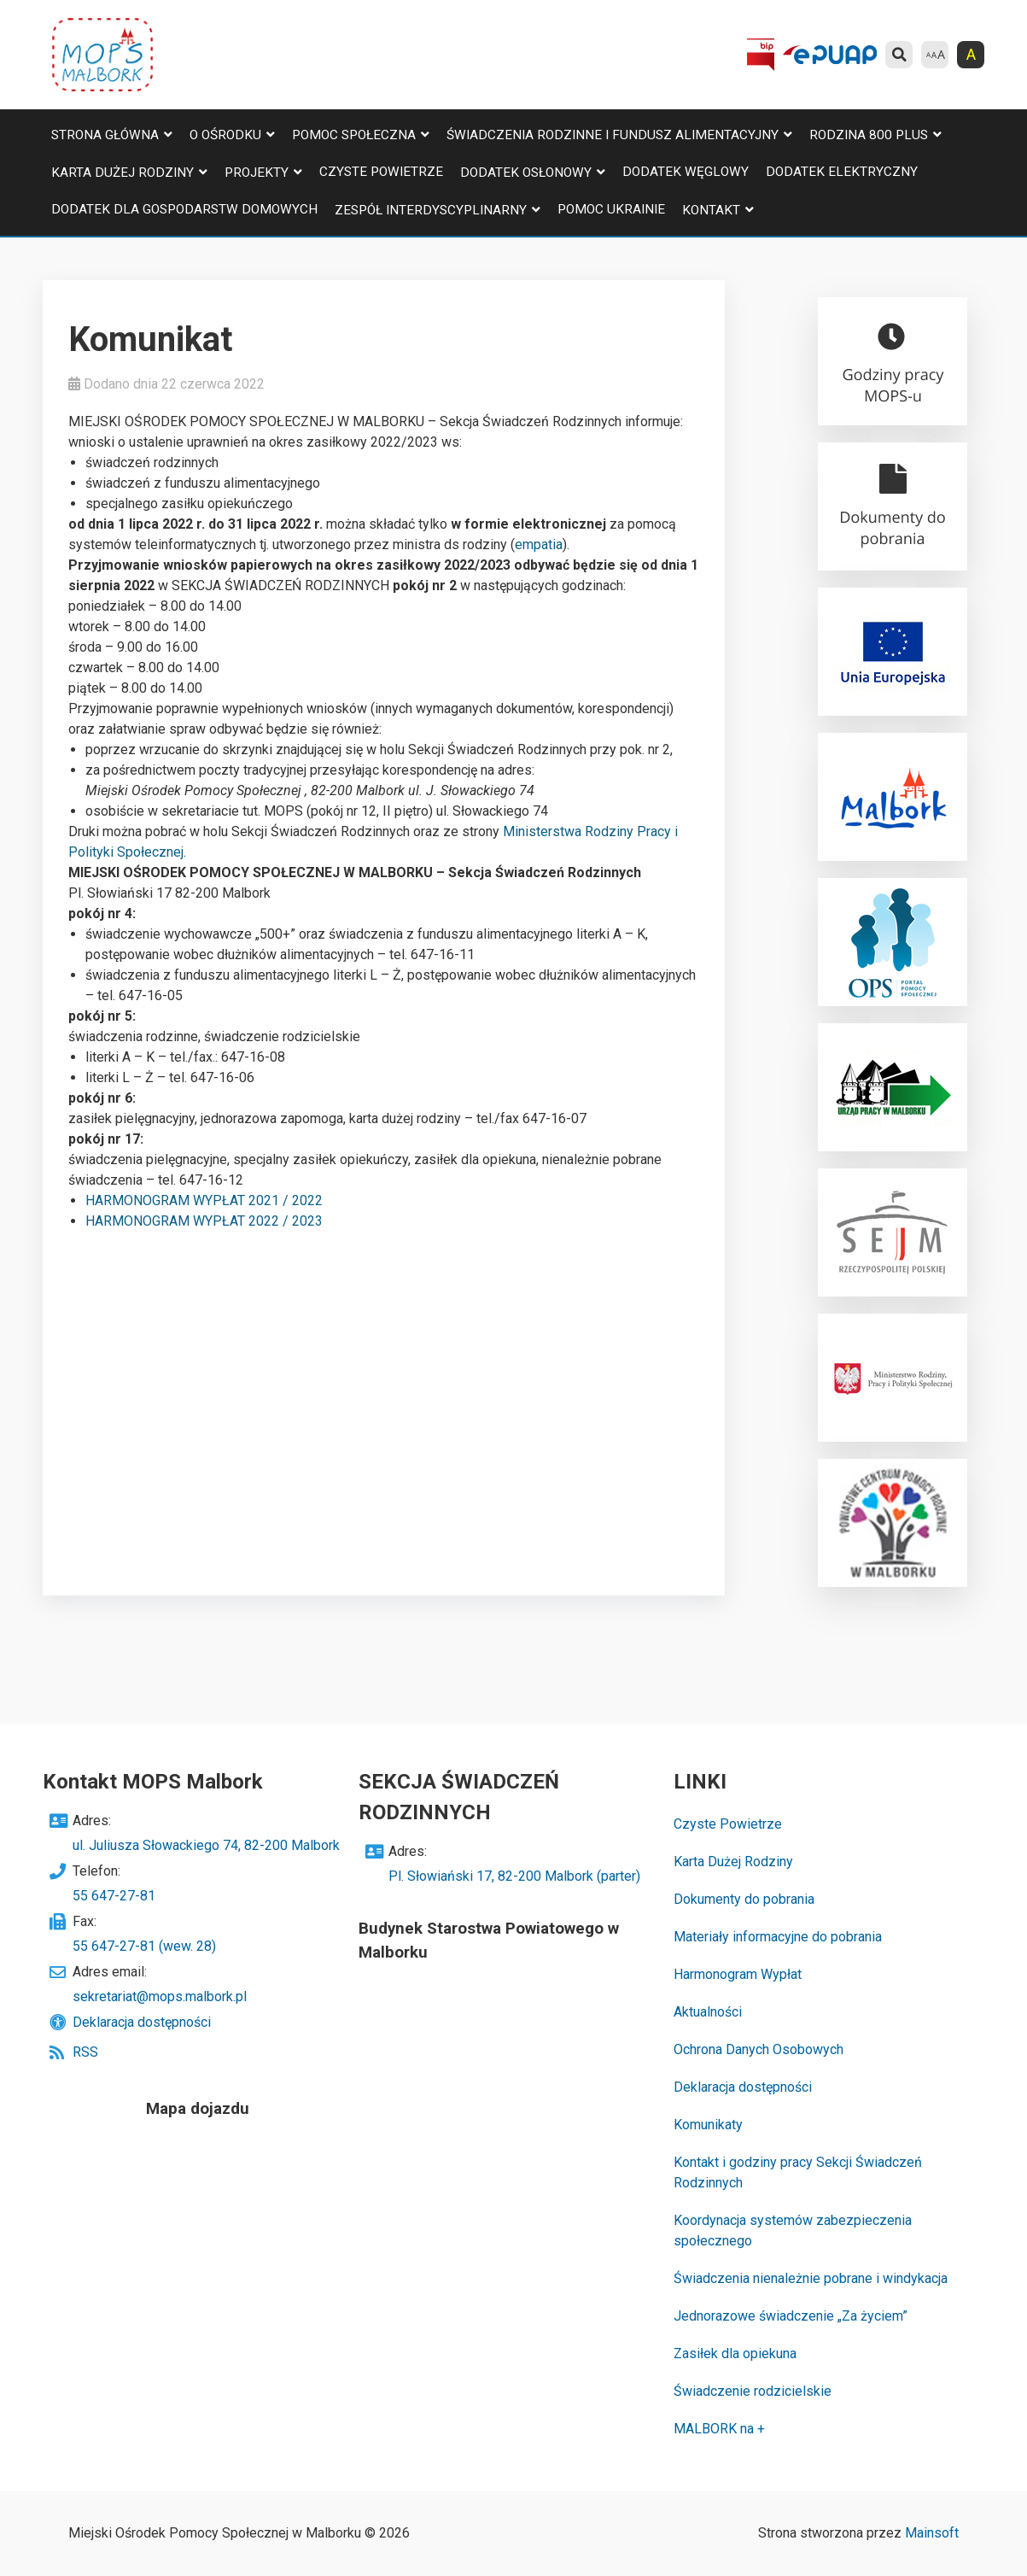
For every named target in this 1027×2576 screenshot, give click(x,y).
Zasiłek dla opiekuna (735, 2353)
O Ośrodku (225, 135)
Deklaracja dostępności (142, 2022)
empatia (539, 544)
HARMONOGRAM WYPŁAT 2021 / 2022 (204, 1200)
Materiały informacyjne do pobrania (778, 1937)
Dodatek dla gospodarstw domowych (184, 209)
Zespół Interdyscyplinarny (431, 210)
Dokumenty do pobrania (744, 1899)
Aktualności (708, 2012)
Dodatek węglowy (685, 171)
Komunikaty (708, 2124)
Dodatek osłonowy (526, 172)
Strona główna (105, 135)
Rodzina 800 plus (868, 135)
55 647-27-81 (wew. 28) (144, 1946)
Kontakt (711, 210)
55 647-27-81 (114, 1896)
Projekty (257, 172)
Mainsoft (932, 2533)
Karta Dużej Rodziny (122, 172)
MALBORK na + (719, 2429)
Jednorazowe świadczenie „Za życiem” (790, 2316)
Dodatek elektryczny (842, 171)
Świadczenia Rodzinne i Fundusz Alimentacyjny (612, 135)
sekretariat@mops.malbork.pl (160, 1996)
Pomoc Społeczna (354, 135)
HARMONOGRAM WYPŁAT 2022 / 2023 (204, 1221)
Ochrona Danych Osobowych (758, 2049)
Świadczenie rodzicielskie (753, 2391)
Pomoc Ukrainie (611, 209)
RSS (85, 2052)
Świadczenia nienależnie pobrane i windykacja (811, 2278)
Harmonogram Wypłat (738, 1974)
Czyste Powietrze (381, 171)
